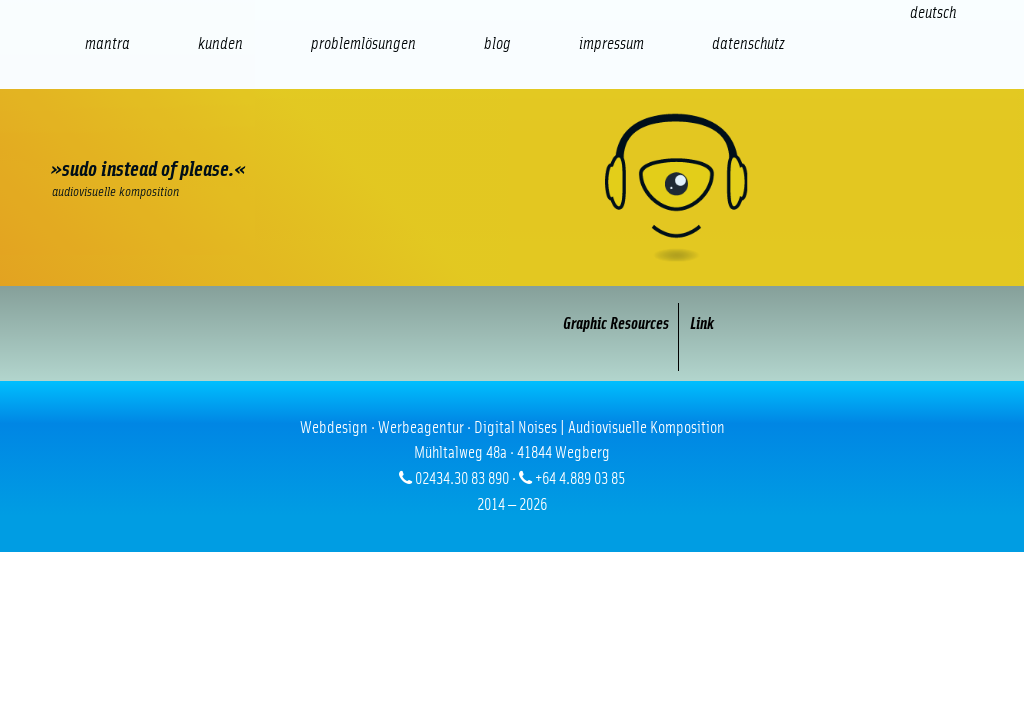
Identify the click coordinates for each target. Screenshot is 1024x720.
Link (702, 323)
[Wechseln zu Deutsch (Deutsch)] (933, 12)
